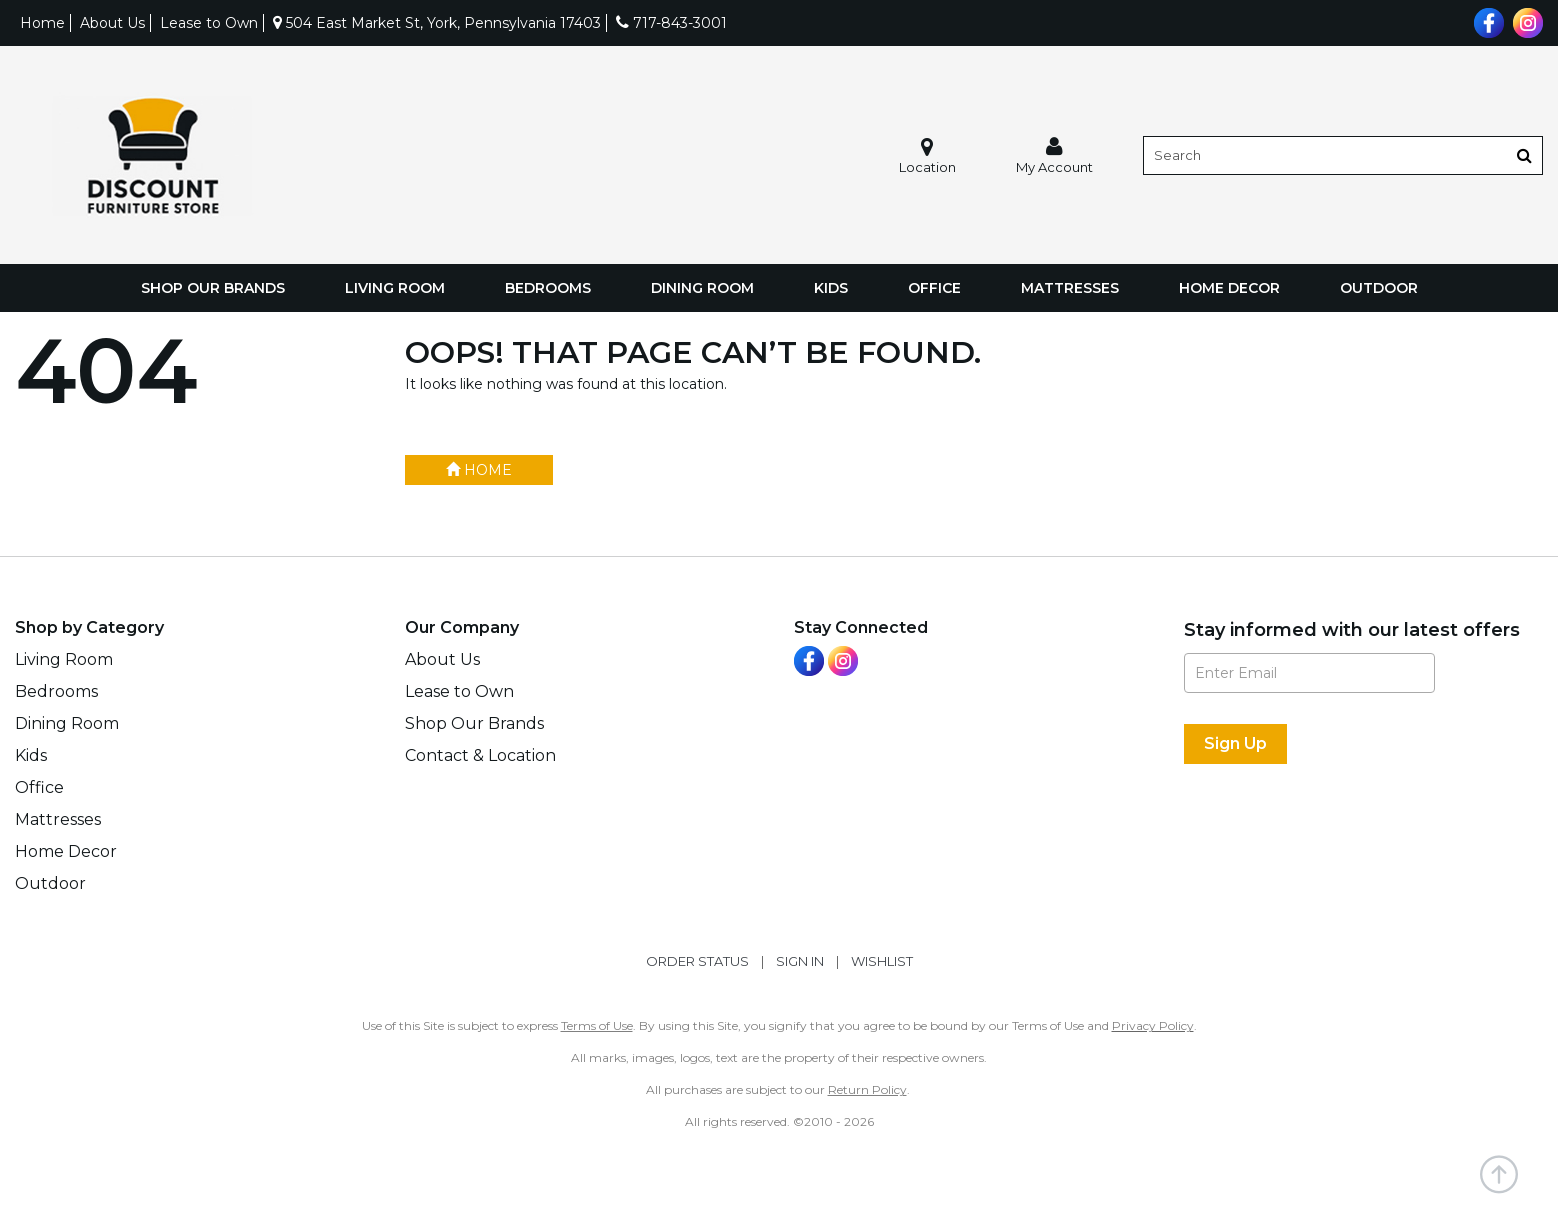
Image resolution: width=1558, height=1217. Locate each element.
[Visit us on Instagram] (1525, 21)
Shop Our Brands (213, 288)
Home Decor (1229, 288)
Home (42, 23)
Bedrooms (548, 288)
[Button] (1524, 155)
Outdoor (1379, 288)
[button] (1054, 155)
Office (934, 288)
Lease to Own (209, 23)
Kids (831, 288)
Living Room (395, 288)
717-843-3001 (671, 23)
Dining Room (702, 288)
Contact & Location (480, 755)
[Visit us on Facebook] (1486, 21)
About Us (112, 23)
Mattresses (1070, 288)
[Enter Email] (1310, 673)
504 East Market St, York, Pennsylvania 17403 (437, 23)
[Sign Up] (1235, 744)
